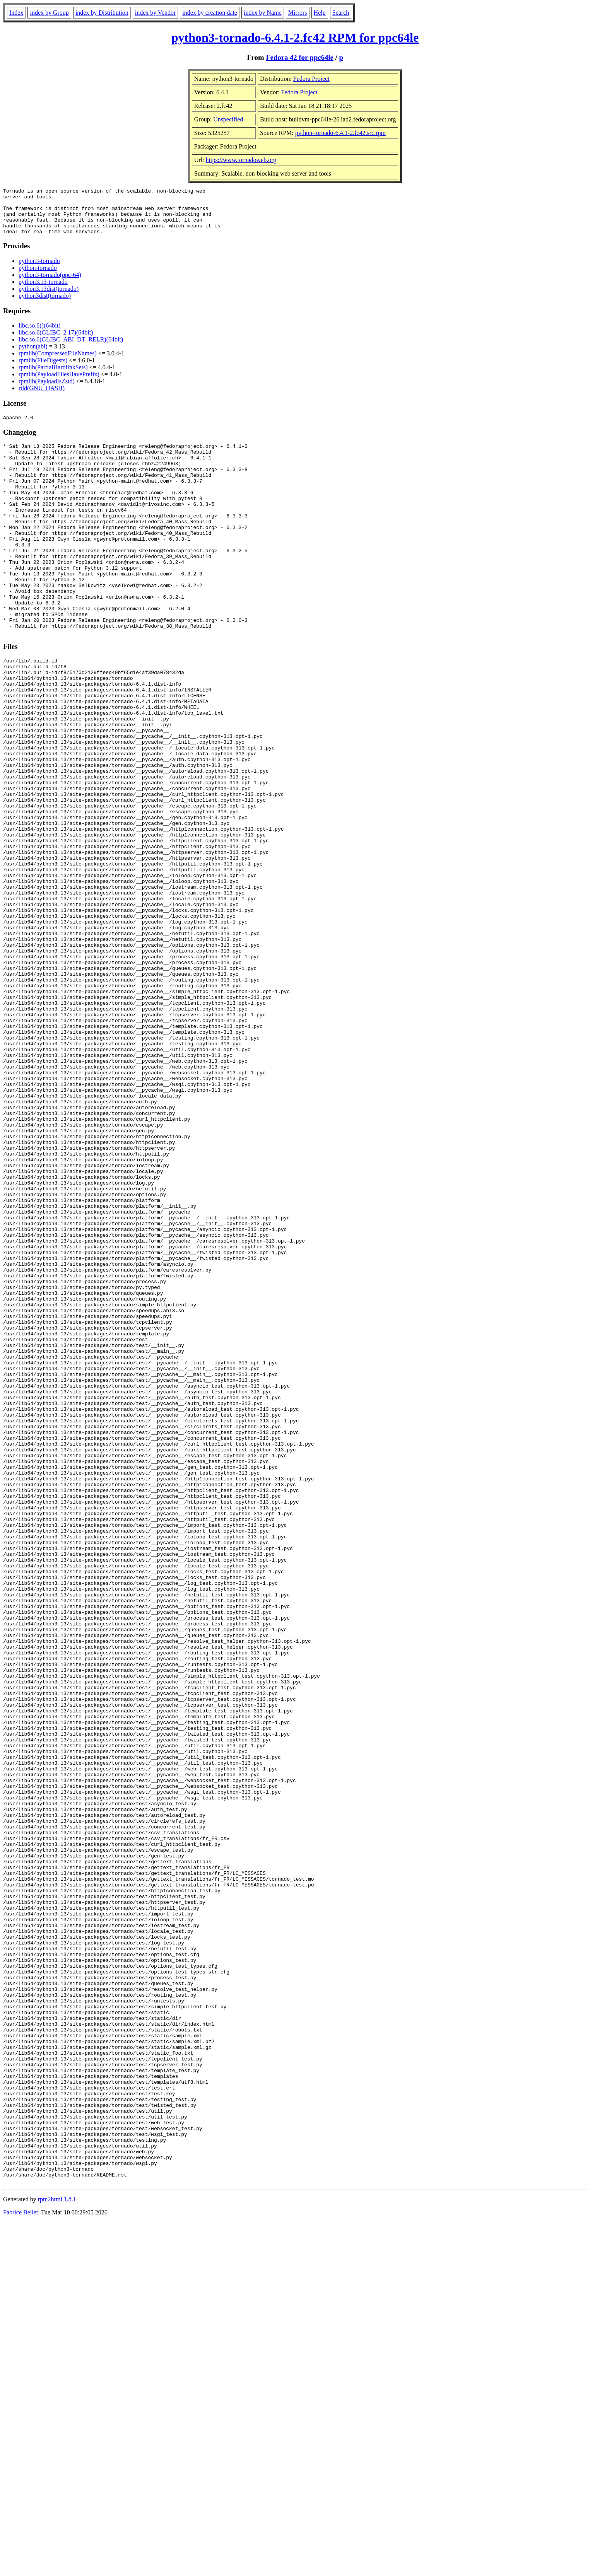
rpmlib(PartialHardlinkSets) (53, 376)
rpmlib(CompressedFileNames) (58, 362)
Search (340, 12)
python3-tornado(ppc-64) (50, 284)
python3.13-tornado (43, 291)
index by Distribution (101, 12)
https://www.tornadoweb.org (241, 160)
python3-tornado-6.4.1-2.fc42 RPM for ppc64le (295, 37)
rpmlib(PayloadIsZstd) (47, 390)
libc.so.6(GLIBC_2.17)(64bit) (56, 341)
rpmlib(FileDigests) (43, 369)
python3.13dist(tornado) (49, 298)
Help (320, 12)
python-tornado (38, 277)
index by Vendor (155, 12)
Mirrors (297, 12)
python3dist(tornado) (45, 305)
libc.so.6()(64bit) (39, 334)
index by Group (49, 12)
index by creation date (209, 12)
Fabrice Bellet (20, 2566)
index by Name (263, 12)
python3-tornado (39, 270)
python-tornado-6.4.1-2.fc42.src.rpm (340, 133)
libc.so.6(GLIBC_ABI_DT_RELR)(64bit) (71, 348)
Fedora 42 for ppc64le (299, 57)
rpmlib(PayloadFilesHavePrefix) (59, 383)
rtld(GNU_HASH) (42, 397)
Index (16, 12)
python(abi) (33, 355)
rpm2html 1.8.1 (57, 2553)
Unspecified (228, 119)
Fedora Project (311, 78)
